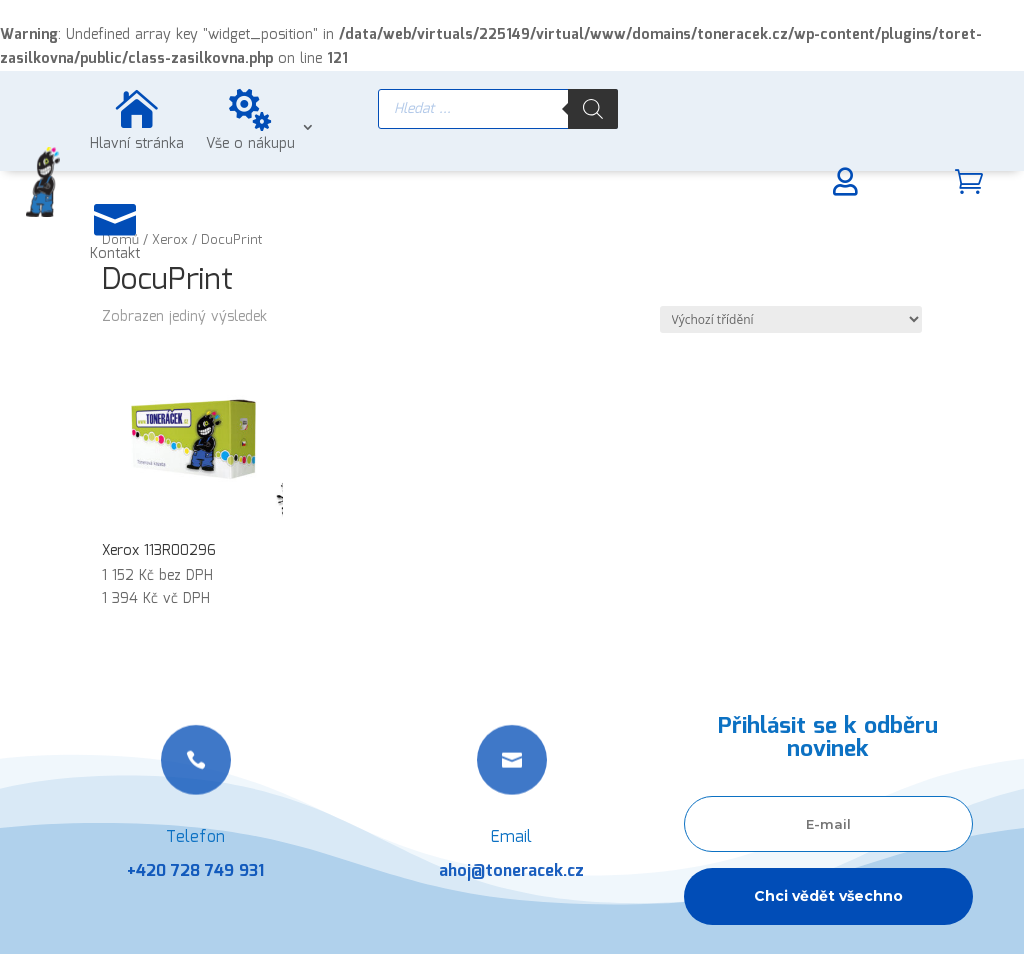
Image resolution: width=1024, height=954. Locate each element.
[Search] (593, 109)
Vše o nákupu (250, 144)
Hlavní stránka (137, 144)
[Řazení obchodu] (791, 319)
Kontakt (115, 254)
